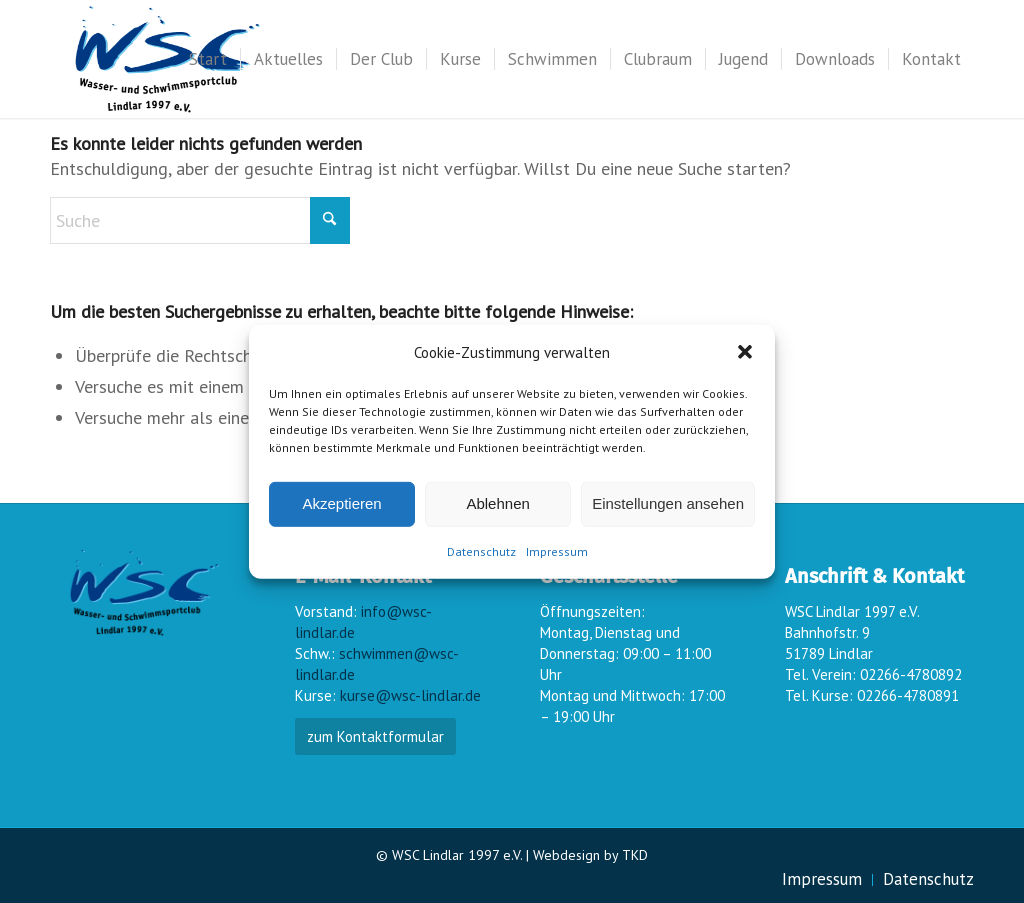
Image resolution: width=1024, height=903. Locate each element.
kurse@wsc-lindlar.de (410, 695)
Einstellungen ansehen (668, 503)
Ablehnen (497, 503)
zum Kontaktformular (375, 736)
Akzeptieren (341, 503)
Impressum (557, 551)
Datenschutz (481, 551)
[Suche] (200, 220)
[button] (745, 352)
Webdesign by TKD (590, 855)
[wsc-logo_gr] (167, 59)
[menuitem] (208, 59)
